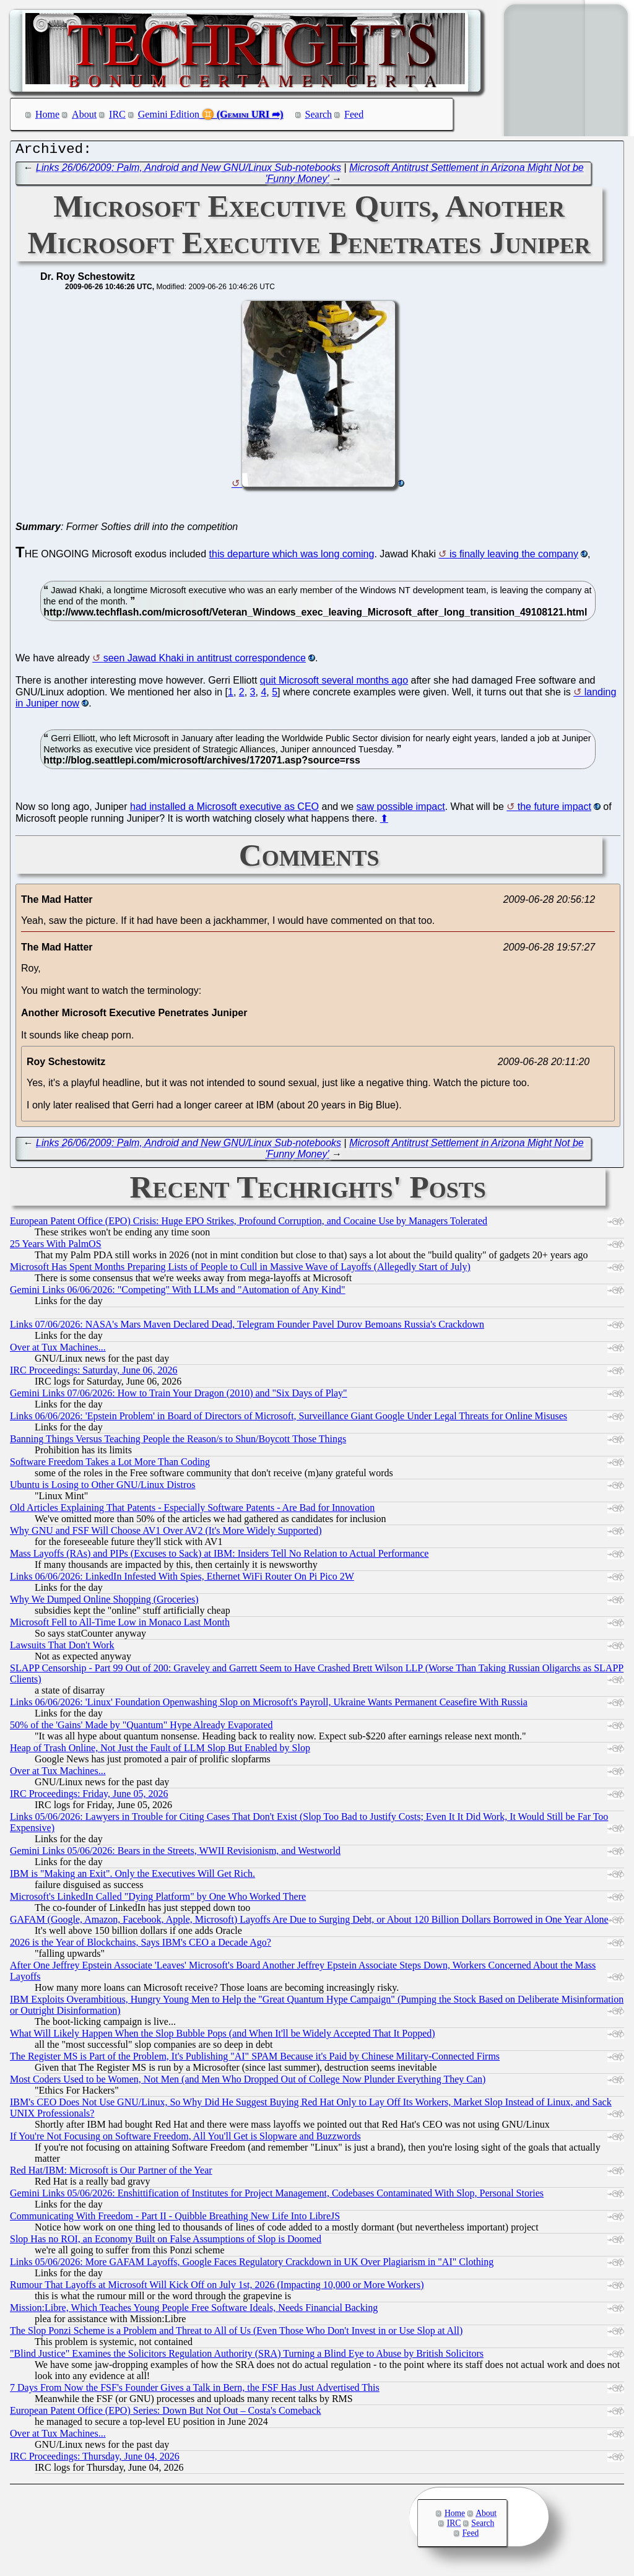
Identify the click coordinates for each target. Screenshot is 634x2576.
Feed (353, 114)
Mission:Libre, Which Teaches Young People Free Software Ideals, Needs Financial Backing (194, 2310)
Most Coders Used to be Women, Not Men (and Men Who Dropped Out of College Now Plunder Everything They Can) (247, 2082)
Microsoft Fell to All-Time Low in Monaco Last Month (120, 1625)
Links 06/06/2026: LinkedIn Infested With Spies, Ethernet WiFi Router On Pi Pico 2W (182, 1579)
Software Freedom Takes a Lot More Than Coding (110, 1465)
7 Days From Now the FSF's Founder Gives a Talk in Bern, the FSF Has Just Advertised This (195, 2390)
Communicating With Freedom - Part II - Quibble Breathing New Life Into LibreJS (175, 2219)
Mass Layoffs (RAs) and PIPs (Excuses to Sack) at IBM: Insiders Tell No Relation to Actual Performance (219, 1556)
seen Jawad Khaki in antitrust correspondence (204, 661)
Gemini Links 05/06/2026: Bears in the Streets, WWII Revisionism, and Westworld (175, 1853)
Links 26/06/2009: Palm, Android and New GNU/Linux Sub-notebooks (188, 170)
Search (318, 114)
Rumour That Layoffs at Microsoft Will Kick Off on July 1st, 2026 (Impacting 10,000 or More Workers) (217, 2287)
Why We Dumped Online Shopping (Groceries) (104, 1602)
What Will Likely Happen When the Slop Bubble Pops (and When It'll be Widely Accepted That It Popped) (222, 2036)
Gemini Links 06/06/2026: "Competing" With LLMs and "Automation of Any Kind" (177, 1292)
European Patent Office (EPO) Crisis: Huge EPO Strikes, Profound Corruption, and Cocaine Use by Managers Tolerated (248, 1224)
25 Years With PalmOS (56, 1247)
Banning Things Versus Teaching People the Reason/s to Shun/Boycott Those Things (178, 1442)
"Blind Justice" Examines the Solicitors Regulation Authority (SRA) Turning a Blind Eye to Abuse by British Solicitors (247, 2356)
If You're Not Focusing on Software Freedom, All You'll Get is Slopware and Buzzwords (185, 2139)
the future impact (554, 809)
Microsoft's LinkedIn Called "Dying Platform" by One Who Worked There (158, 1899)
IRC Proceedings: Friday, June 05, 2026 (89, 1796)
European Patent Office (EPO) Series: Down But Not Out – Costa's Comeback (165, 2413)
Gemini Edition (168, 114)
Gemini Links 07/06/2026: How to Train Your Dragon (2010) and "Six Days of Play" (178, 1396)
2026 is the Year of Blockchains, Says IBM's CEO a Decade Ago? (140, 1945)
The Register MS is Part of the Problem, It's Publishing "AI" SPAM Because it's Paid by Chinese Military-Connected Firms (255, 2059)
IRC (117, 114)
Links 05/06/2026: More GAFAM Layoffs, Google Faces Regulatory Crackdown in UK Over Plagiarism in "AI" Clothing (251, 2265)
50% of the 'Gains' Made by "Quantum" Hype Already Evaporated (141, 1728)
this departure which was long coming (292, 557)
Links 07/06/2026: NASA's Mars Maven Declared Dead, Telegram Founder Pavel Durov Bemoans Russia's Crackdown (247, 1327)
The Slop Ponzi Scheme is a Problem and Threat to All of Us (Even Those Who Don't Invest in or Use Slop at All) (236, 2333)
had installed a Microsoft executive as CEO (224, 809)
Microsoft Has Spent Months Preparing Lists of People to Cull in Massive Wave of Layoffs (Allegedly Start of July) (240, 1269)
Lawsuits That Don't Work (62, 1648)
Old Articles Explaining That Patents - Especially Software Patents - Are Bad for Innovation (192, 1510)
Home (47, 114)
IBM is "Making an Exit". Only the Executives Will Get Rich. (132, 1876)
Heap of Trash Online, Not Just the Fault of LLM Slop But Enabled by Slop (160, 1751)
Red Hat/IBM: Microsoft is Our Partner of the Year (111, 2173)
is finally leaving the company (513, 557)
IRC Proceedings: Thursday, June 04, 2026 (95, 2459)
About (84, 114)
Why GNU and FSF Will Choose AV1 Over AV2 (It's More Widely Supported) (166, 1533)
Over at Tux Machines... (58, 1350)
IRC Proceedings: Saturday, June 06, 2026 (93, 1373)
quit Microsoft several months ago (334, 683)
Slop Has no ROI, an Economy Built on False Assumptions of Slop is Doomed (165, 2242)
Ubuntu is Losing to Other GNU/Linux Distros (103, 1487)
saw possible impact (401, 809)
